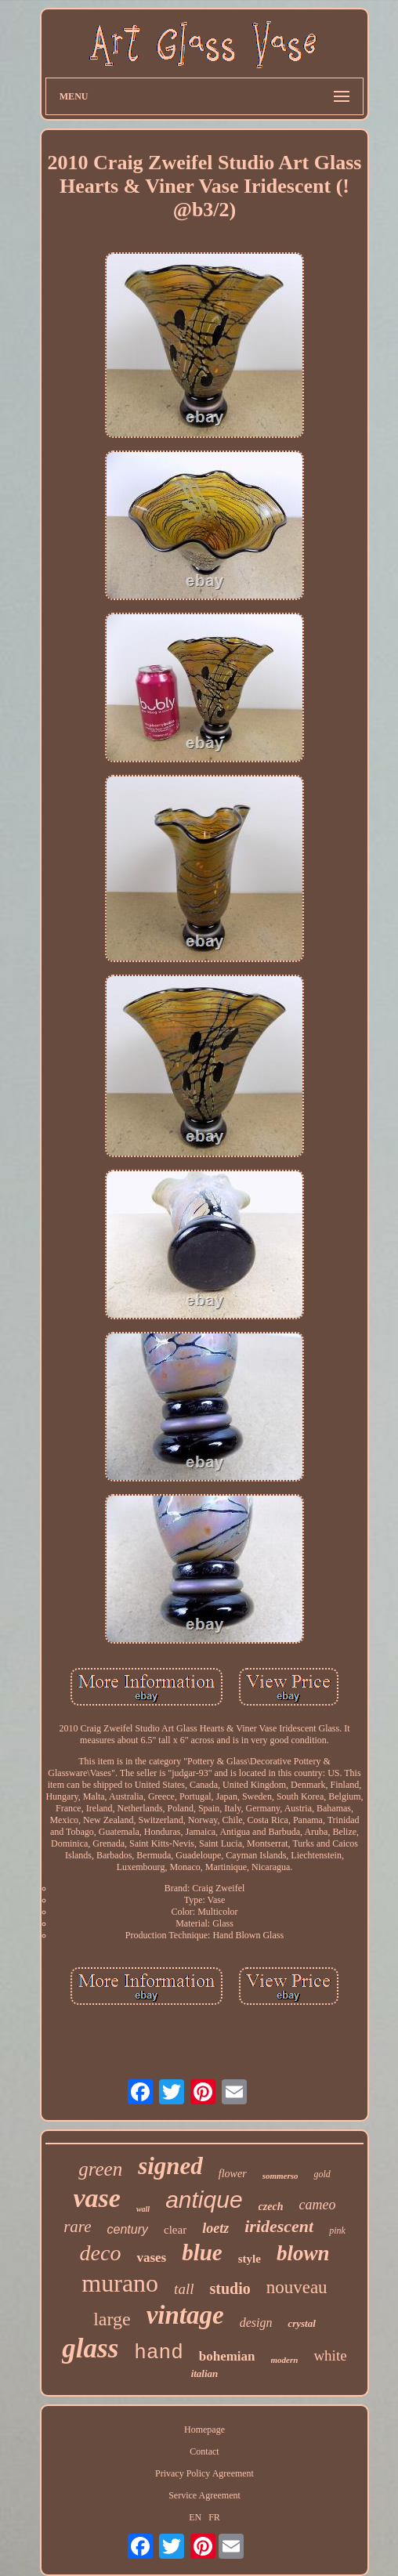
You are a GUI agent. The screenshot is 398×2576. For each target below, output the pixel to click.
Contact (204, 2451)
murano (119, 2283)
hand (158, 2352)
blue (202, 2252)
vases (151, 2257)
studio (229, 2288)
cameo (316, 2204)
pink (337, 2230)
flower (233, 2174)
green (100, 2169)
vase (97, 2197)
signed (170, 2166)
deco (100, 2253)
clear (175, 2229)
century (127, 2229)
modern (284, 2359)
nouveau (296, 2287)
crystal (301, 2323)
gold (321, 2174)
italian (205, 2373)
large (112, 2319)
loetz (215, 2228)
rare (77, 2226)
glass (90, 2348)
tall (184, 2289)
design (256, 2322)
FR (214, 2517)
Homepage (204, 2429)
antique (203, 2199)
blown (303, 2253)
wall (143, 2209)
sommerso (280, 2175)
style (249, 2258)
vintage (185, 2315)
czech (271, 2206)
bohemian (227, 2356)
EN (195, 2517)
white (329, 2355)
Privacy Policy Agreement (204, 2473)
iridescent (278, 2226)
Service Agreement (204, 2495)
